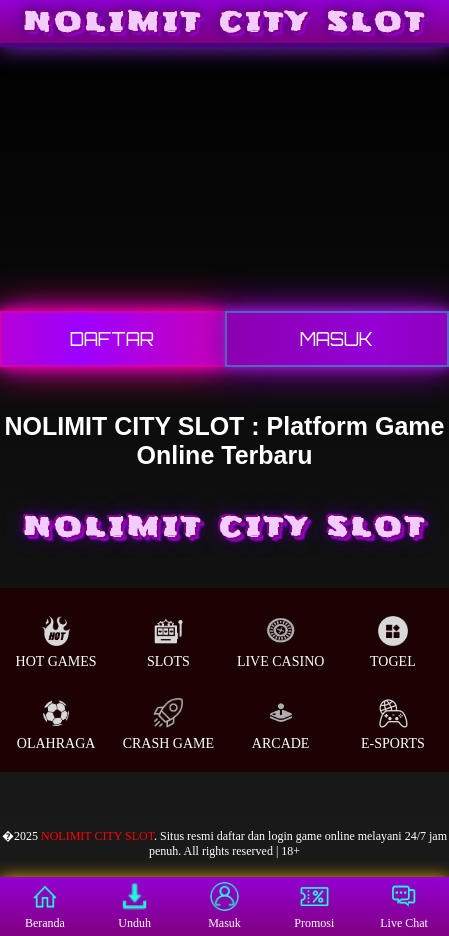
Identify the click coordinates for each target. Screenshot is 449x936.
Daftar (112, 339)
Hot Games (56, 642)
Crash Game (168, 724)
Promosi (314, 906)
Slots (168, 642)
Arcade (281, 724)
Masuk (336, 339)
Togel (393, 642)
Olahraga (56, 724)
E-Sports (393, 724)
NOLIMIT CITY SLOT (97, 836)
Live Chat (404, 906)
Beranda (45, 906)
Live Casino (281, 642)
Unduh (134, 906)
